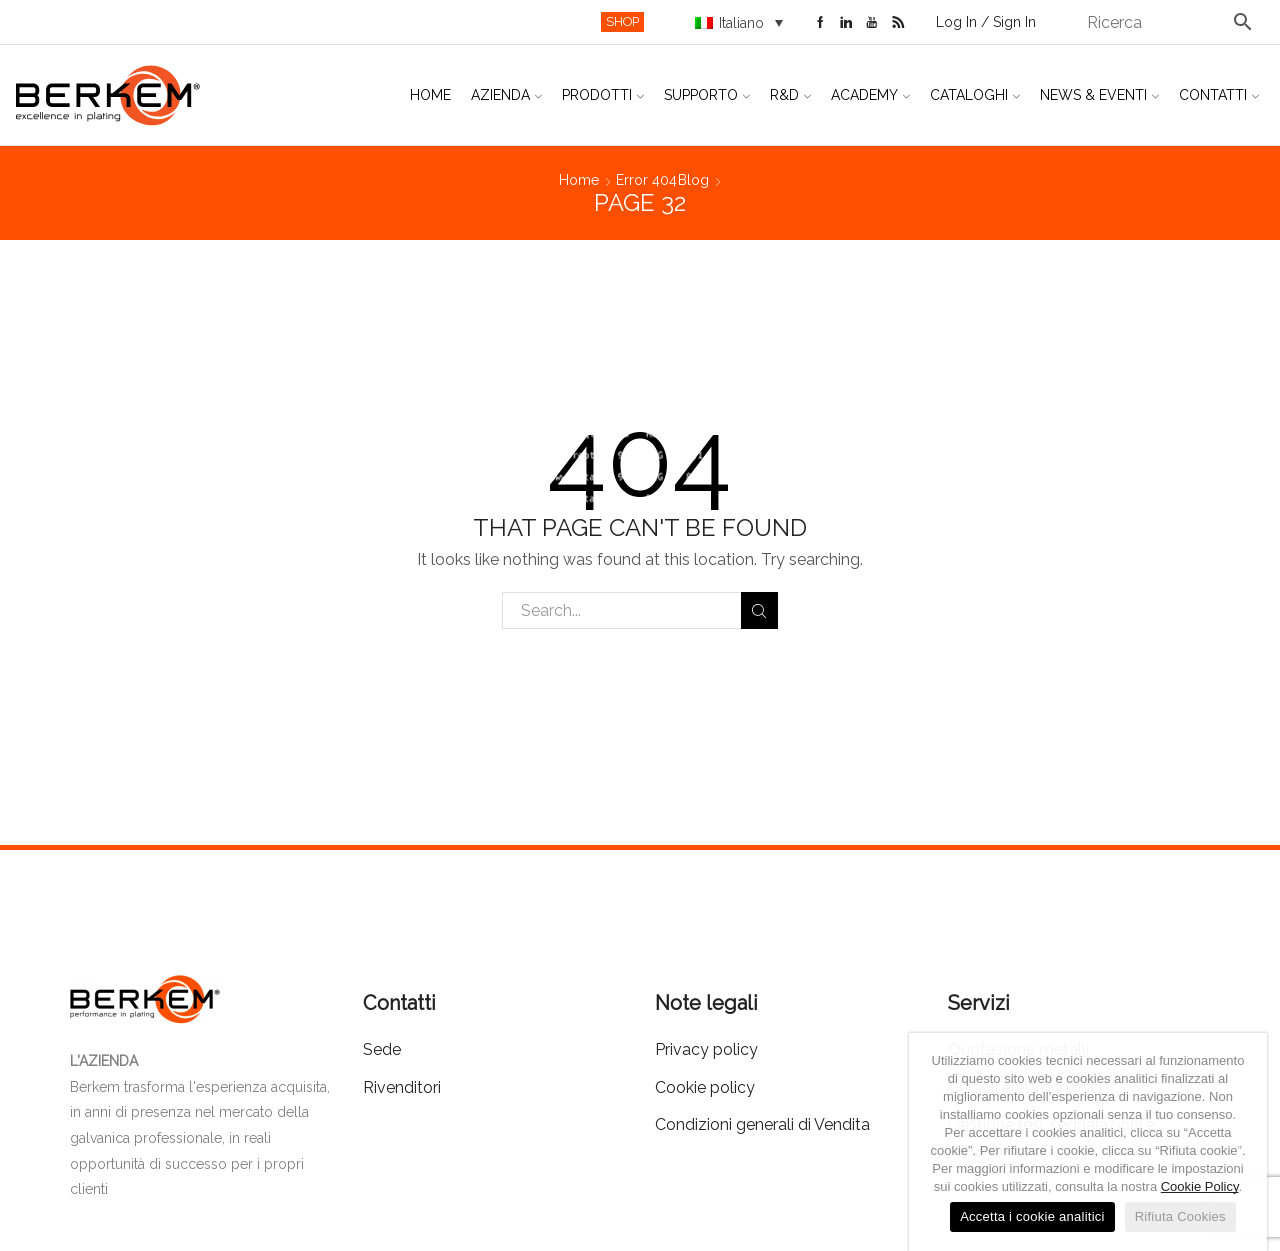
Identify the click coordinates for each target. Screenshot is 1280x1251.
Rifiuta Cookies (1180, 1216)
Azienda (506, 95)
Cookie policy (705, 1087)
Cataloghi (975, 95)
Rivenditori (402, 1087)
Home (430, 95)
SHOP (622, 21)
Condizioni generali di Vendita (762, 1124)
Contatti (1219, 95)
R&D (790, 95)
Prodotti (603, 95)
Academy (870, 95)
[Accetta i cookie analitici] (1242, 1142)
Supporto (707, 95)
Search (759, 611)
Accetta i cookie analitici (1032, 1216)
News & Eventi (1099, 95)
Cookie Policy (1200, 1186)
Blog (693, 180)
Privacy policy (706, 1049)
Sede (382, 1049)
